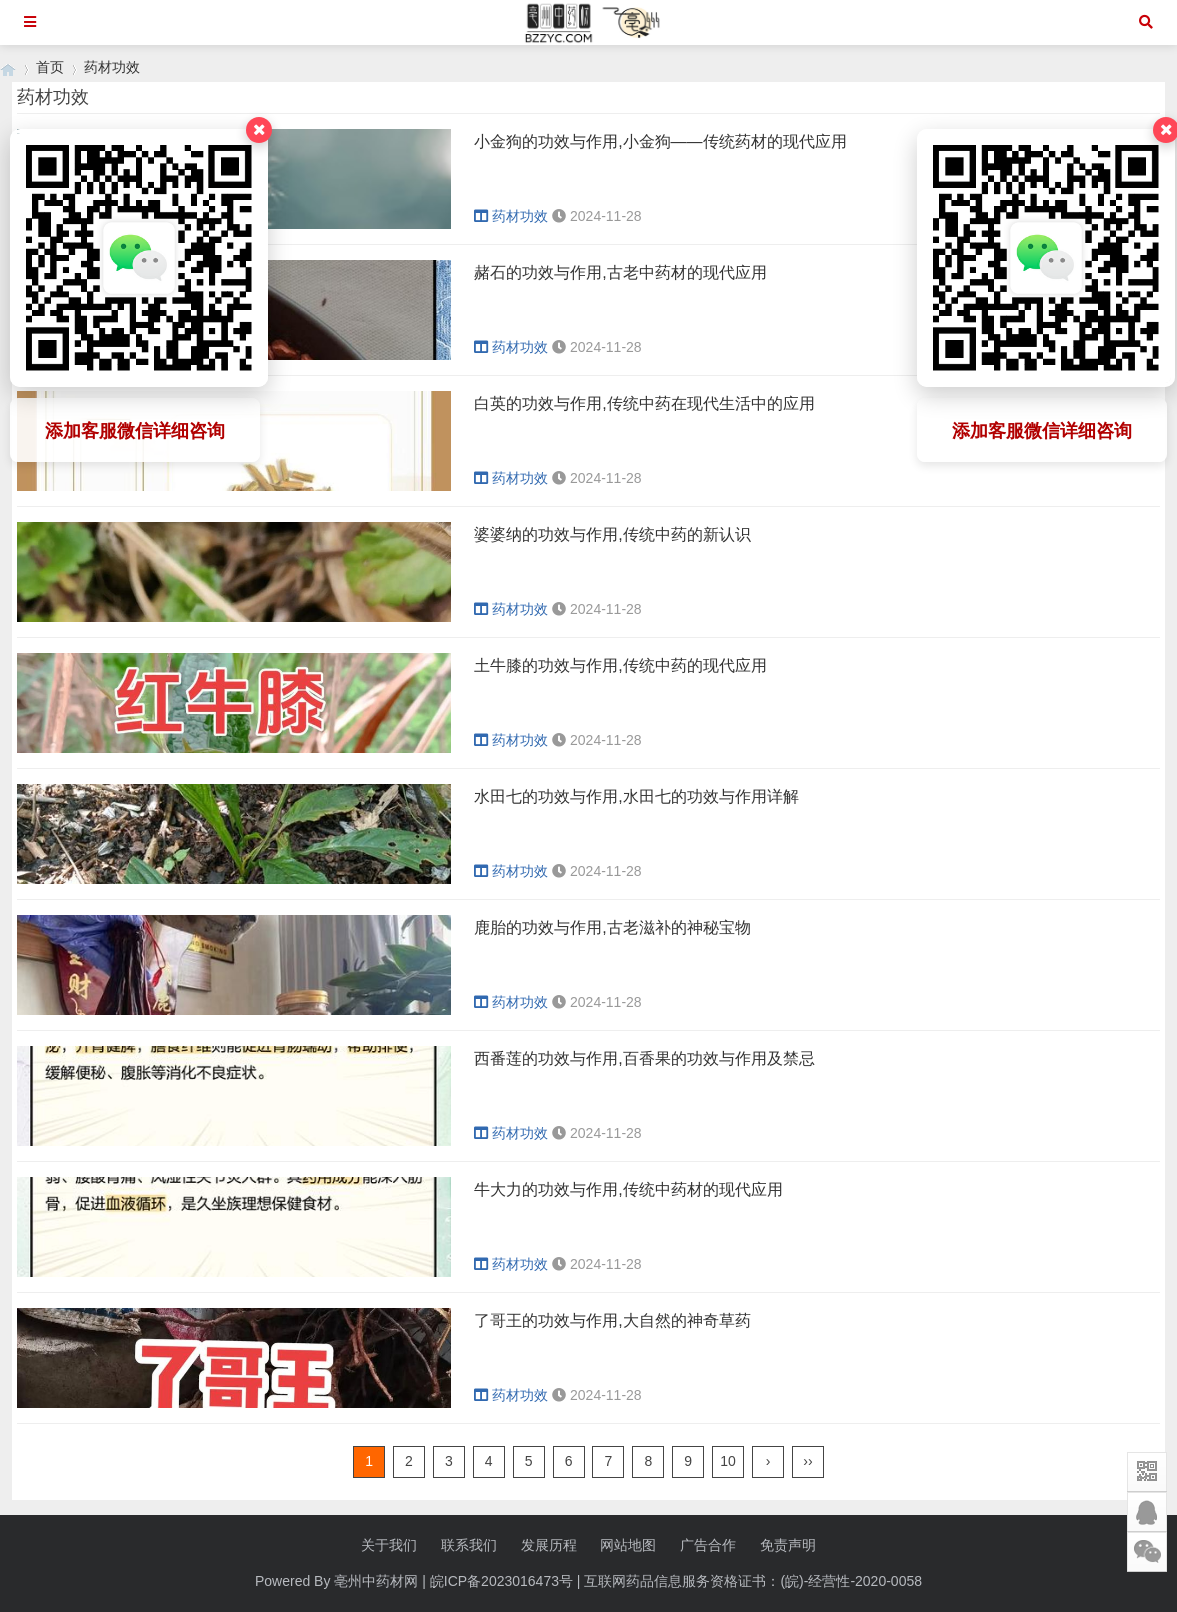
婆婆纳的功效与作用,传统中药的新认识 (612, 534)
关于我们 (389, 1545)
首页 (50, 67)
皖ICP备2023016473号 (501, 1581)
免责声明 (788, 1545)
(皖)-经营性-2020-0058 (851, 1581)
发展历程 (549, 1545)
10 (728, 1461)
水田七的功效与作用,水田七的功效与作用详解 (636, 796)
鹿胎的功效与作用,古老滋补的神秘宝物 (612, 927)
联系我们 (469, 1545)
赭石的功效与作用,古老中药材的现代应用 (620, 272)
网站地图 (628, 1545)
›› (807, 1461)
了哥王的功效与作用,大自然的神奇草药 (612, 1320)
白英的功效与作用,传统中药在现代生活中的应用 (644, 403)
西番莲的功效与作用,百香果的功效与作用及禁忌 (644, 1058)
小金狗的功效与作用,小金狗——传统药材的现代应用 (660, 141)
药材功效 (112, 67)
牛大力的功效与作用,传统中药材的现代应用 (628, 1189)
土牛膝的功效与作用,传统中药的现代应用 (620, 665)
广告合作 (708, 1545)
